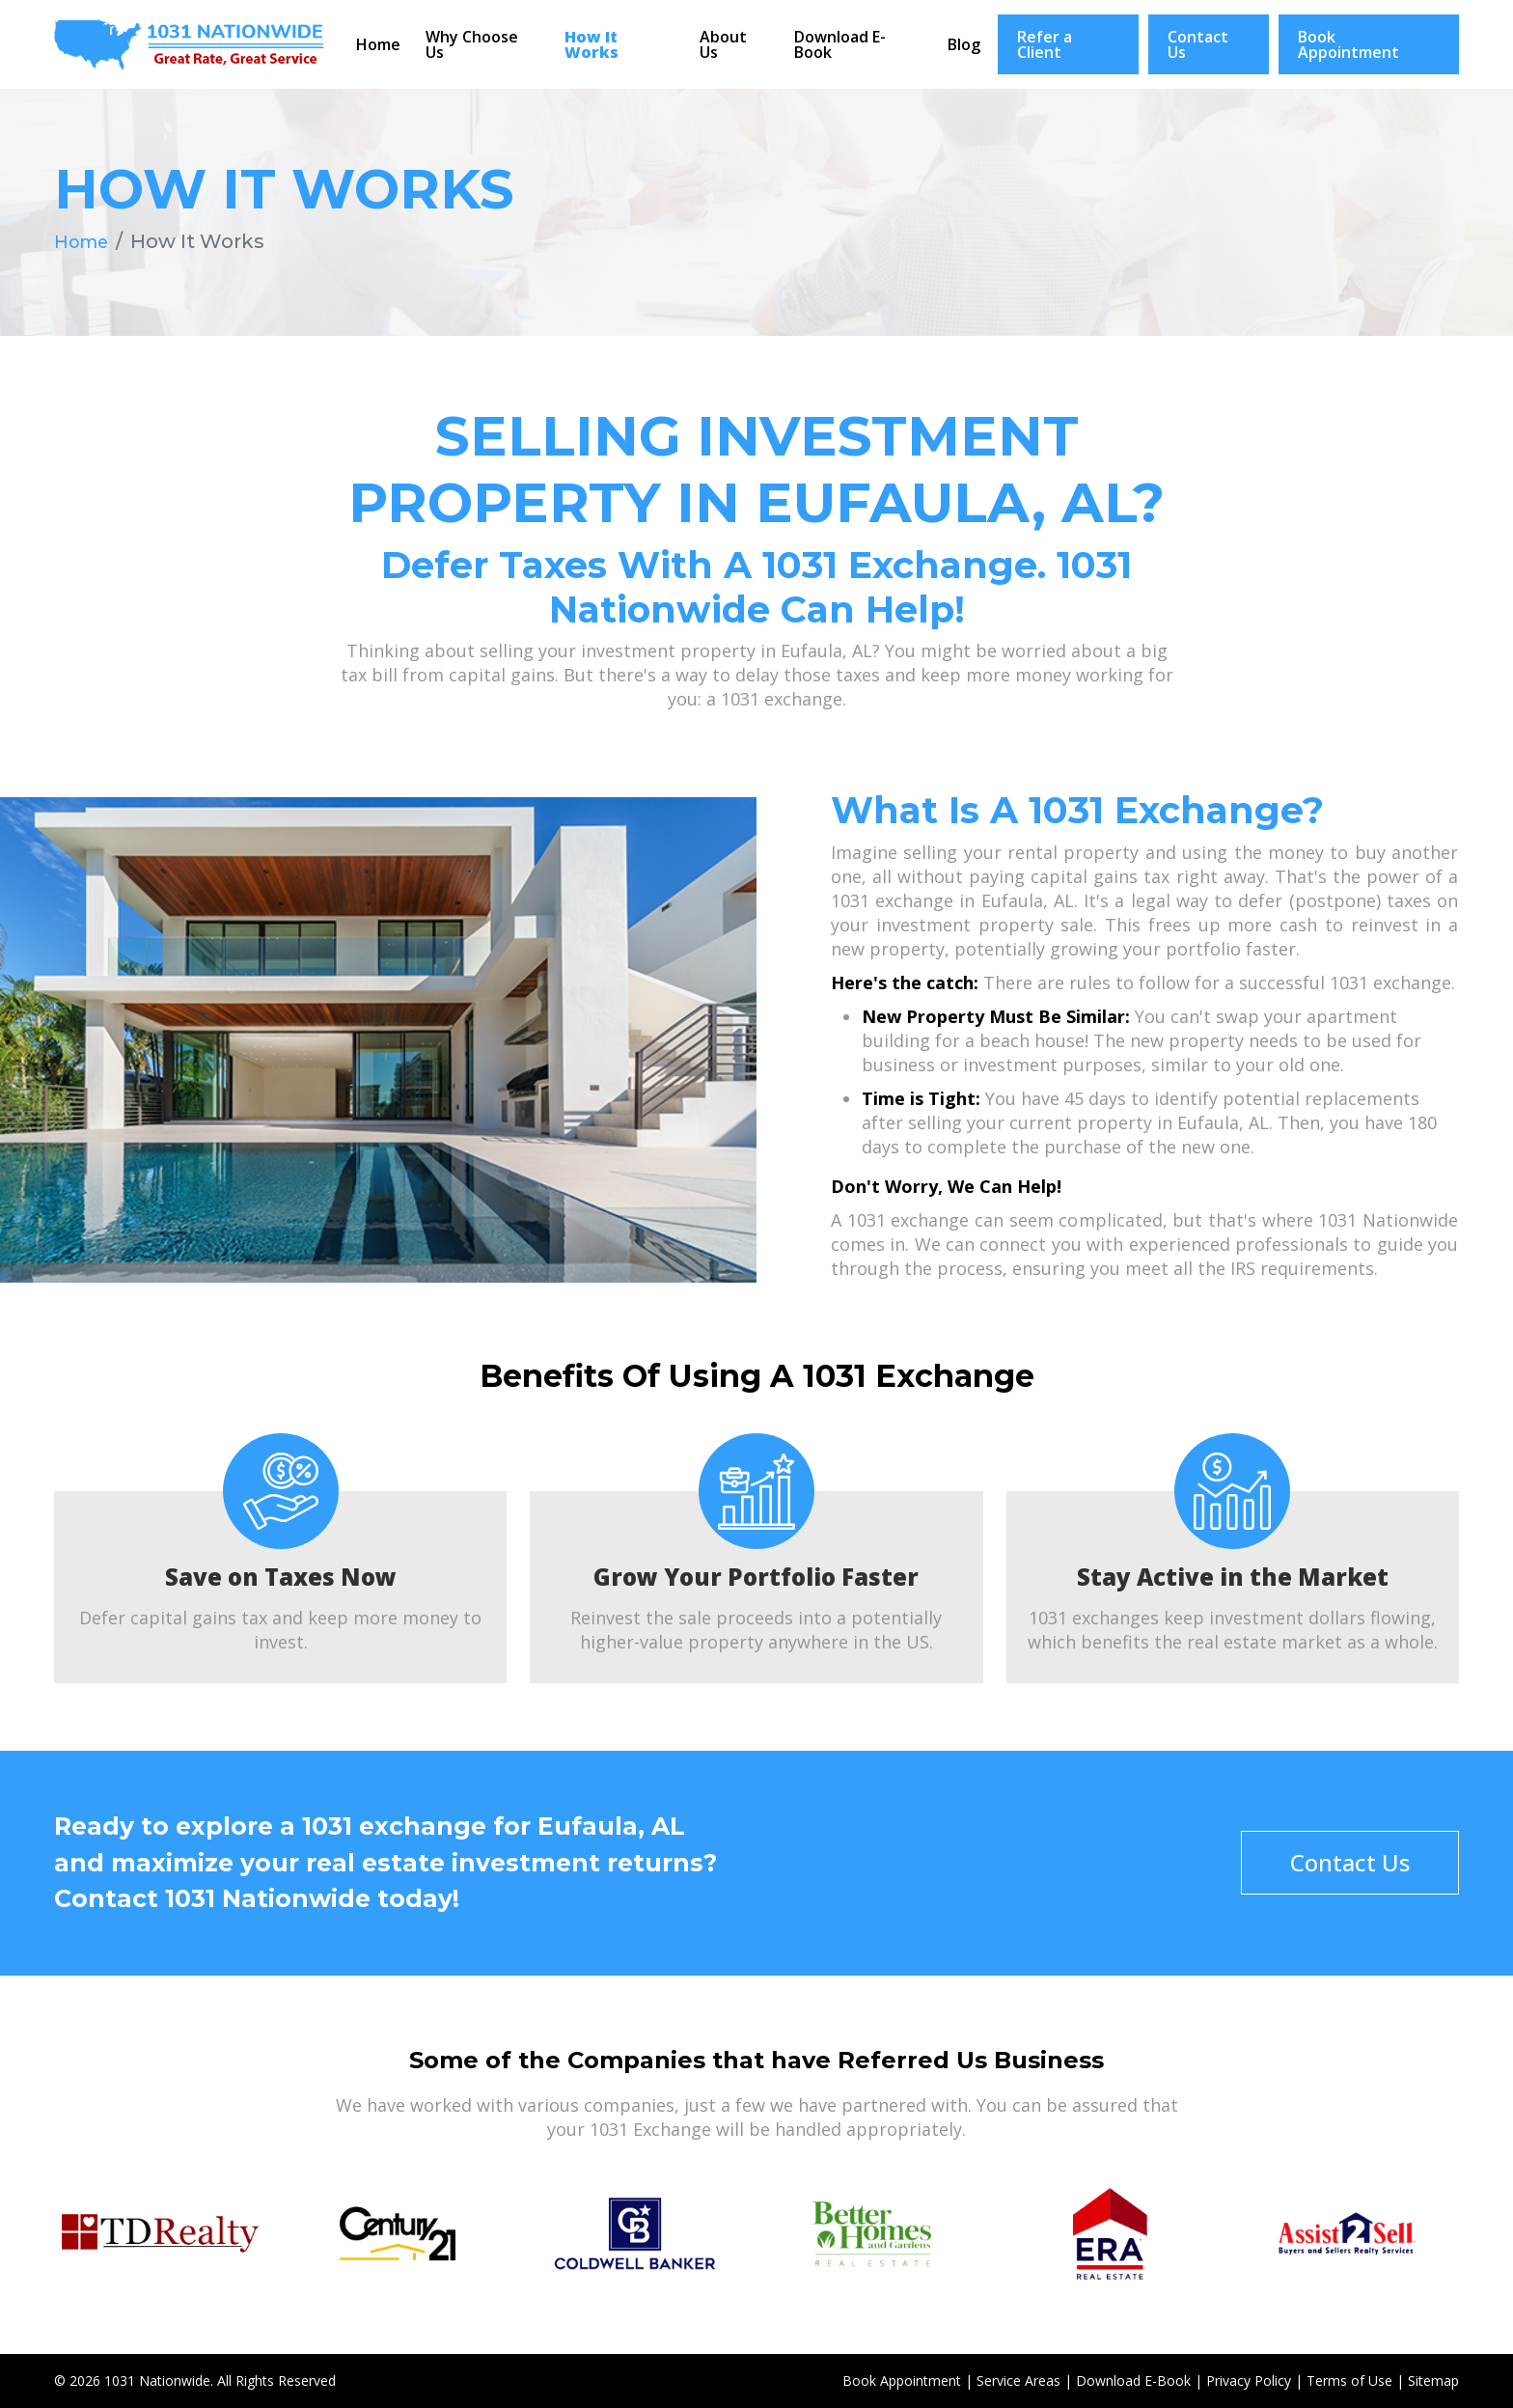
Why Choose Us (472, 44)
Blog (964, 44)
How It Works (591, 44)
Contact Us (1198, 44)
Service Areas (1018, 2380)
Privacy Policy (1248, 2380)
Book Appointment (1348, 44)
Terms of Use (1349, 2380)
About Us (723, 44)
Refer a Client (1044, 44)
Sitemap (1433, 2380)
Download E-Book (840, 44)
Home (378, 44)
